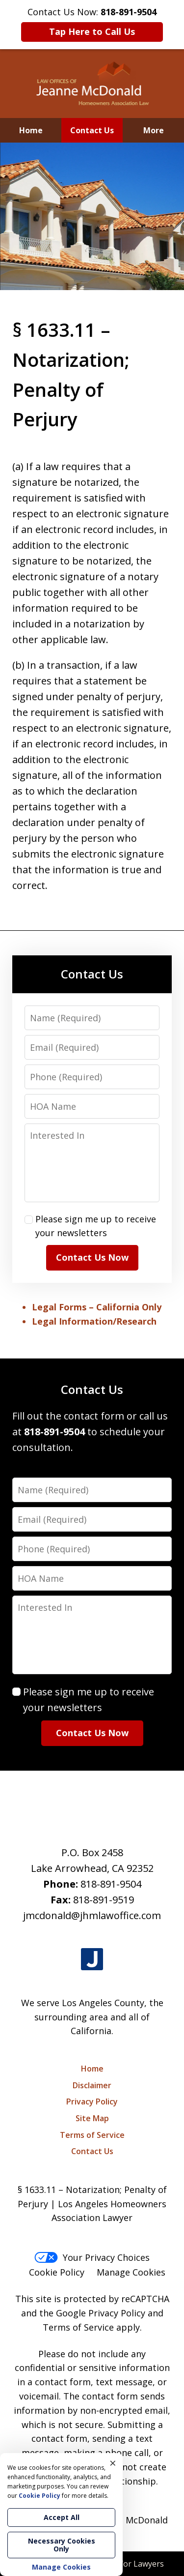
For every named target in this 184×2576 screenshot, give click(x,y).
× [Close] (112, 2463)
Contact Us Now (92, 1257)
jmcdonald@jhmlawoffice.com (92, 1915)
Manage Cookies (131, 2272)
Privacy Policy (92, 2101)
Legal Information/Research (94, 1321)
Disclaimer (92, 2085)
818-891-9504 (110, 1884)
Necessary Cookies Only (61, 2544)
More (153, 130)
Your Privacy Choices (92, 2257)
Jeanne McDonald (131, 2520)
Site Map (92, 2118)
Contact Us (92, 130)
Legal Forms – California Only (96, 1307)
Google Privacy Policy (100, 2313)
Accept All (61, 2517)
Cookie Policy (56, 2272)
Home (31, 130)
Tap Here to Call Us (92, 31)
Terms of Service (92, 2135)
